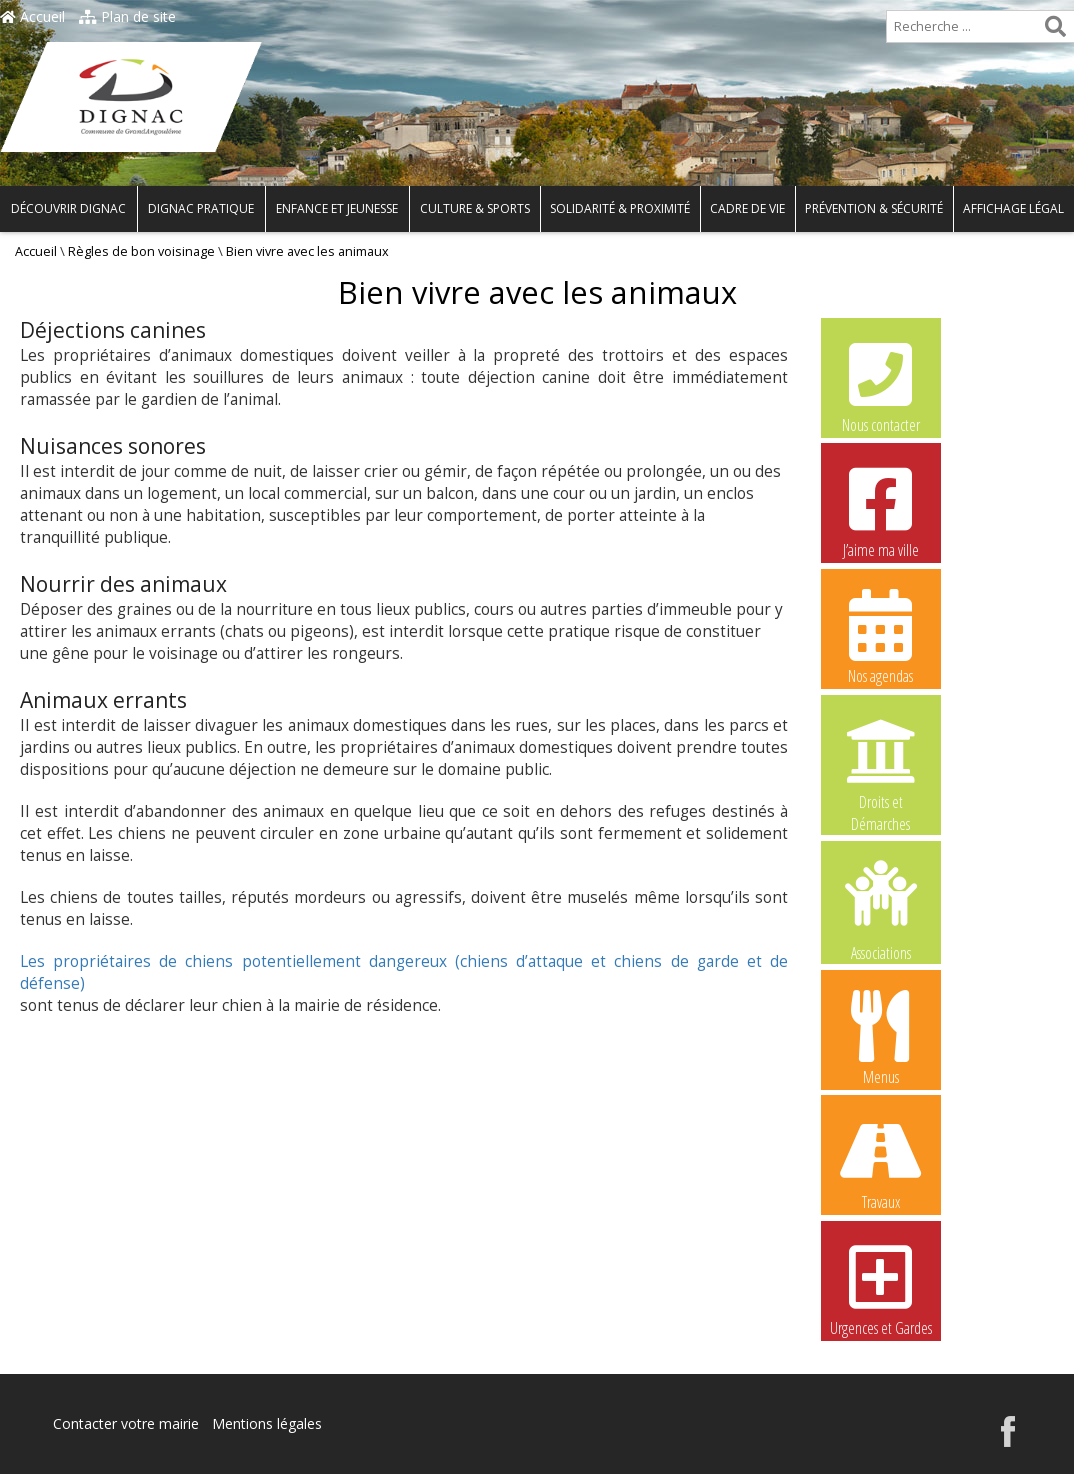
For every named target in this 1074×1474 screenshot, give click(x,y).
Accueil (32, 16)
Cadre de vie (747, 208)
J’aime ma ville (881, 510)
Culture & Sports (475, 208)
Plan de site (127, 16)
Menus (881, 1037)
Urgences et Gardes (881, 1288)
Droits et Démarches (881, 763)
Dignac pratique (201, 208)
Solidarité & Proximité (620, 208)
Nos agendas (881, 636)
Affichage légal (1013, 208)
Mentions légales (267, 1423)
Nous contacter (881, 385)
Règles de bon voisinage (141, 251)
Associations (881, 909)
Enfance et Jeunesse (337, 208)
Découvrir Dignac (68, 208)
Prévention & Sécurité (874, 208)
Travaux (881, 1162)
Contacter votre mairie (126, 1423)
